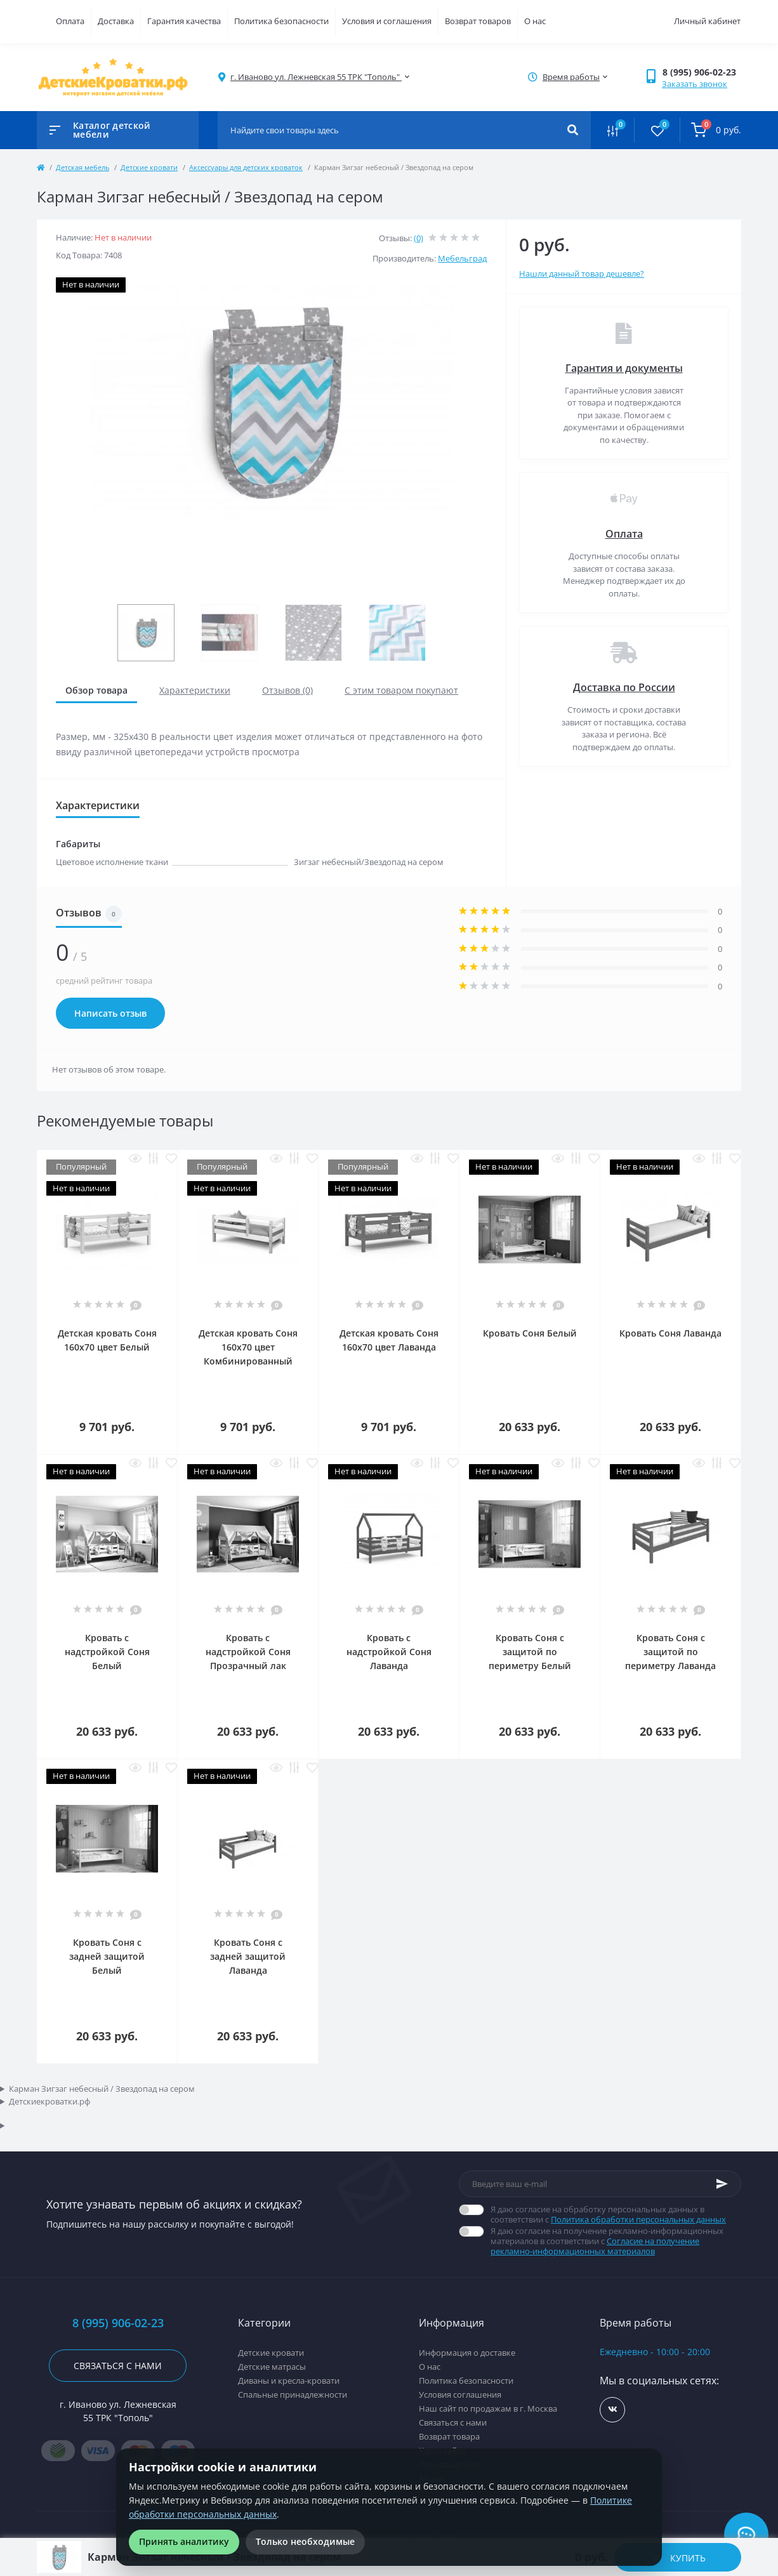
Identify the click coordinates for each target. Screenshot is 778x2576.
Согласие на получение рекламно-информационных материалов (595, 2246)
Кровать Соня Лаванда (670, 1333)
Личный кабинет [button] (707, 21)
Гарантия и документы (624, 368)
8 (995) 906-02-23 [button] (118, 2323)
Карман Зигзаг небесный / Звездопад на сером (102, 2088)
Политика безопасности (281, 21)
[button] (701, 72)
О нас (535, 21)
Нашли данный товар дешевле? (581, 273)
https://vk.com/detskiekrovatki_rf (612, 2409)
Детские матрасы (272, 2366)
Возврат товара (449, 2436)
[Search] (573, 130)
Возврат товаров (478, 21)
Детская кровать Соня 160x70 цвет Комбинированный (248, 1347)
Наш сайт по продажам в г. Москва (488, 2408)
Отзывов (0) (287, 690)
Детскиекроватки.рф (49, 2101)
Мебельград (462, 258)
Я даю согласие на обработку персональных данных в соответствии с (616, 2214)
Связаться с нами (118, 2366)
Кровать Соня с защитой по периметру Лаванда (670, 1652)
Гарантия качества (184, 21)
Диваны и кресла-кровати (289, 2380)
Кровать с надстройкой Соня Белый (107, 1652)
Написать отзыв (110, 1013)
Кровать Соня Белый (530, 1333)
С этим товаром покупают (401, 690)
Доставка (116, 21)
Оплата (70, 21)
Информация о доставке (467, 2352)
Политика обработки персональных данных (638, 2219)
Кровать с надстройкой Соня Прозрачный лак (248, 1652)
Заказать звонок (694, 84)
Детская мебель (82, 167)
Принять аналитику (184, 2541)
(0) (418, 238)
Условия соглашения (460, 2394)
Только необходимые (305, 2541)
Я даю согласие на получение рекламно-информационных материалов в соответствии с (616, 2241)
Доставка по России (624, 687)
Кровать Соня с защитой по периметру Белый (530, 1652)
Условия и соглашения (387, 21)
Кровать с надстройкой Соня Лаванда (389, 1652)
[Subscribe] (722, 2183)
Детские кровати (149, 167)
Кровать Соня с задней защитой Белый (107, 1956)
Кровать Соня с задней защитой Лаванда (248, 1956)
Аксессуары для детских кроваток (246, 167)
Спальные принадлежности (292, 2394)
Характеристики (194, 690)
